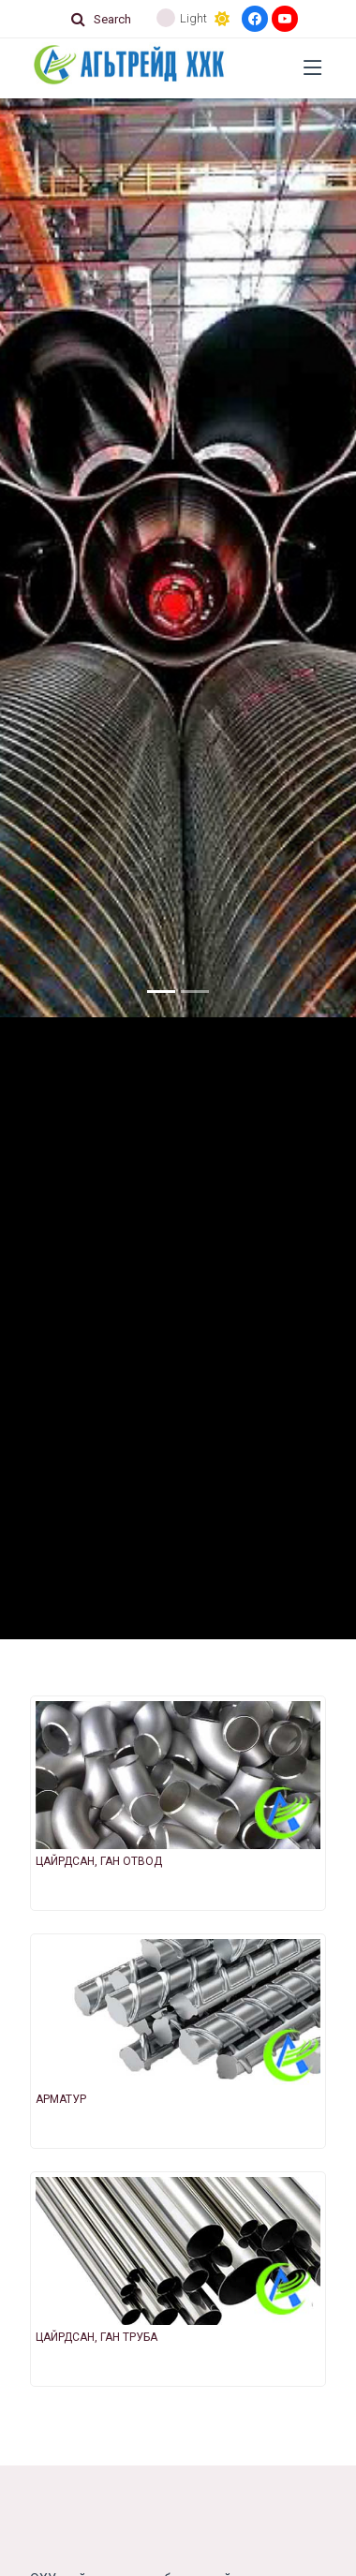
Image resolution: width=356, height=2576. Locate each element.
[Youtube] (285, 19)
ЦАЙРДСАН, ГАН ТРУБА (96, 2337)
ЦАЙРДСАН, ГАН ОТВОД (99, 1861)
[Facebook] (255, 19)
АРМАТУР (61, 2099)
